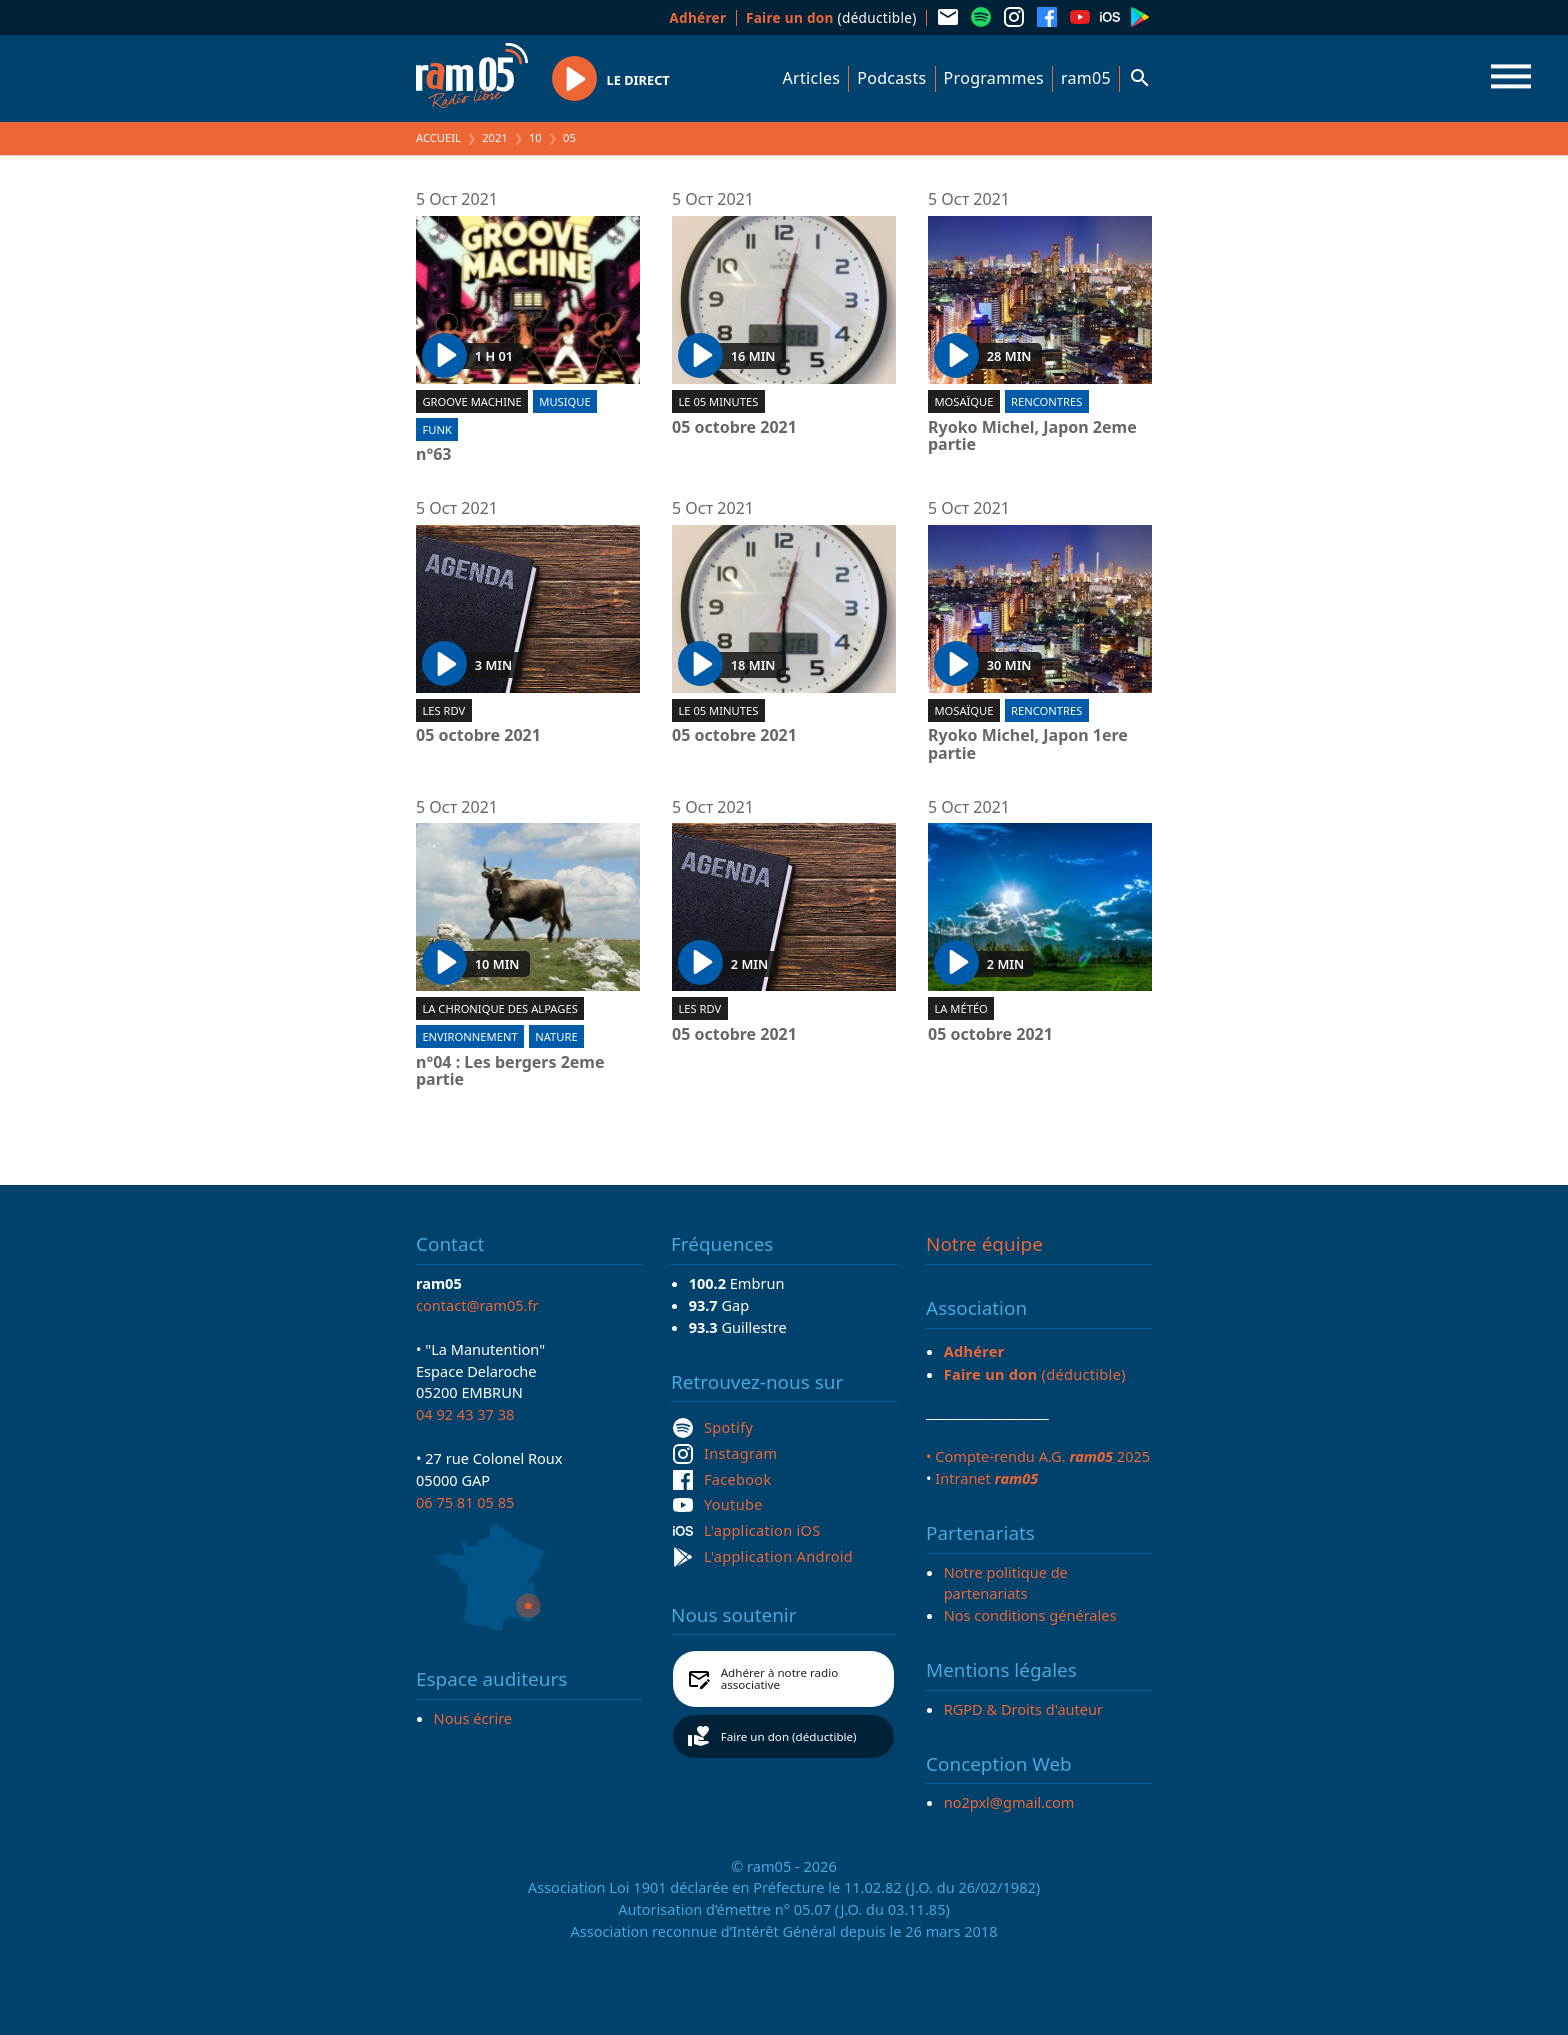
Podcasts (891, 78)
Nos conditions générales (1030, 1615)
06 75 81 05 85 (465, 1502)
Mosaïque (963, 401)
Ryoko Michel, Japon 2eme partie (1032, 436)
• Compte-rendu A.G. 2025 (1038, 1456)
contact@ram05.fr (477, 1305)
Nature (556, 1036)
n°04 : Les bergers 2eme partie (510, 1071)
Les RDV (443, 710)
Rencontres (1046, 401)
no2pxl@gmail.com (1009, 1802)
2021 (495, 137)
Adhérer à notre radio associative (780, 1678)
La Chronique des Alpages (499, 1008)
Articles (812, 78)
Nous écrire (473, 1718)
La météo (960, 1008)
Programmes (994, 78)
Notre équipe (984, 1244)
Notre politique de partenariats (1006, 1583)
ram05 (1086, 78)
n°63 (434, 455)
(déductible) (831, 17)
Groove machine (471, 401)
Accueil (438, 137)
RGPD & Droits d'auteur (1023, 1709)
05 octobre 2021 (734, 428)
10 (535, 137)
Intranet (986, 1478)
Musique (564, 401)
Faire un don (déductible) (789, 1736)
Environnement (469, 1036)
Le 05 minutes (718, 401)
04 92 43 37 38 (465, 1414)
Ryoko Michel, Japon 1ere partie (1028, 744)
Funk (436, 429)
